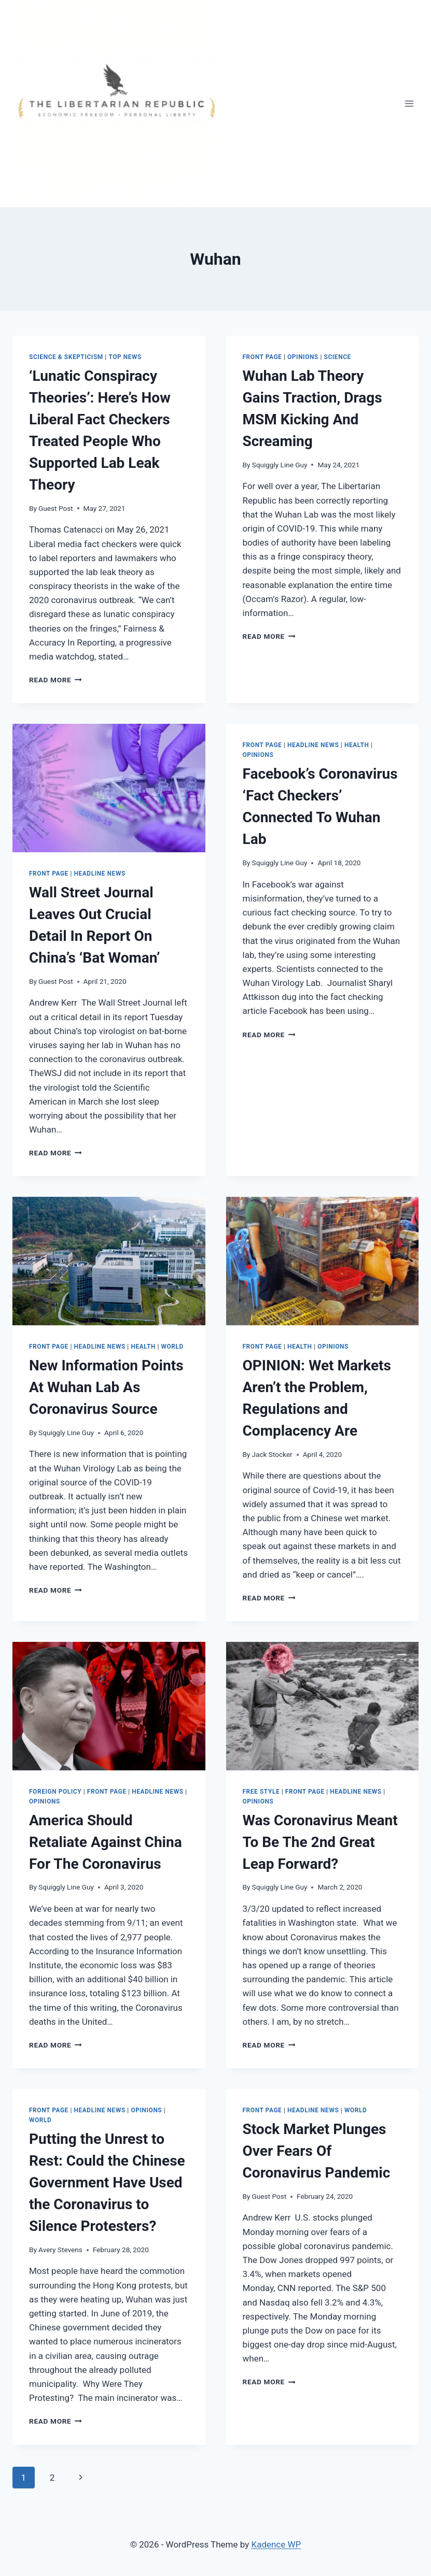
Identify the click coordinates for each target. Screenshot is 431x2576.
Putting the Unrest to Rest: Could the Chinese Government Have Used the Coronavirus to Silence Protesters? (107, 2182)
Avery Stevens (60, 2249)
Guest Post (55, 508)
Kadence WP (276, 2544)
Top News (125, 357)
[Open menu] (409, 103)
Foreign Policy (55, 1791)
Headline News (100, 873)
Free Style (261, 1791)
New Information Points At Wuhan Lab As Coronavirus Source (106, 1387)
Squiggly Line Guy (280, 465)
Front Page (262, 357)
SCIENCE (337, 357)
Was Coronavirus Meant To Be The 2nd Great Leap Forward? (320, 1842)
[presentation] (108, 788)
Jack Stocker (272, 1454)
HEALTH (356, 745)
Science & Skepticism (66, 357)
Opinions (302, 357)
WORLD (172, 1346)
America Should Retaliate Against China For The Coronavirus (105, 1842)
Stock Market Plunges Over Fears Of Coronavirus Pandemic (317, 2151)
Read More (55, 680)
